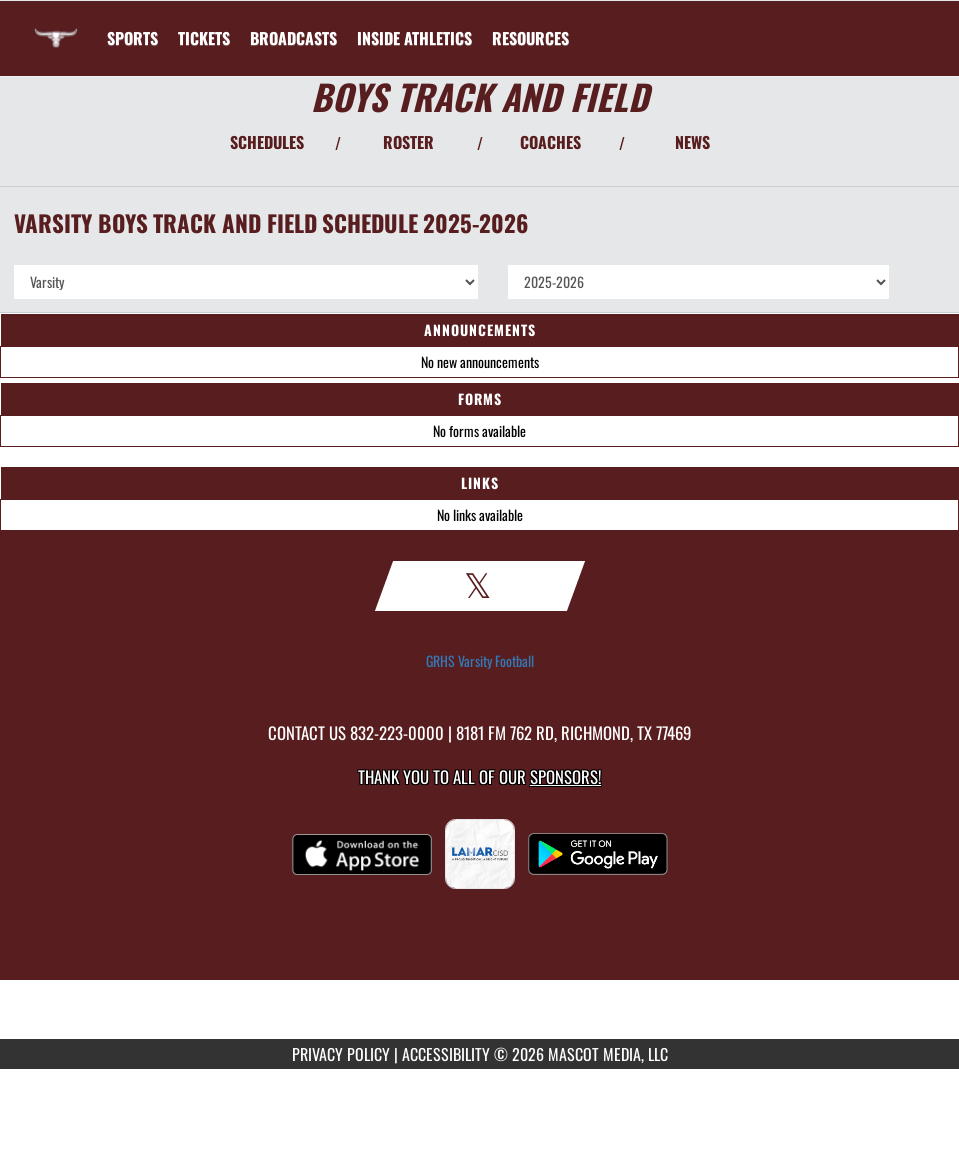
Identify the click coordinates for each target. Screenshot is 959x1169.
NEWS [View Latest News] (692, 142)
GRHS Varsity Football (480, 661)
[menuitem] (204, 38)
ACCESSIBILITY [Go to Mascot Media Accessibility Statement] (446, 1054)
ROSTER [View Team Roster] (408, 142)
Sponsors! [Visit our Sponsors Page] (565, 776)
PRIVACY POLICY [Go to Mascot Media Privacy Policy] (341, 1054)
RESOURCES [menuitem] (530, 38)
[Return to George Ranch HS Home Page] (56, 26)
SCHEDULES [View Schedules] (267, 142)
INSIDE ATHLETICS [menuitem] (414, 38)
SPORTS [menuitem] (132, 38)
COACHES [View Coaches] (550, 142)
